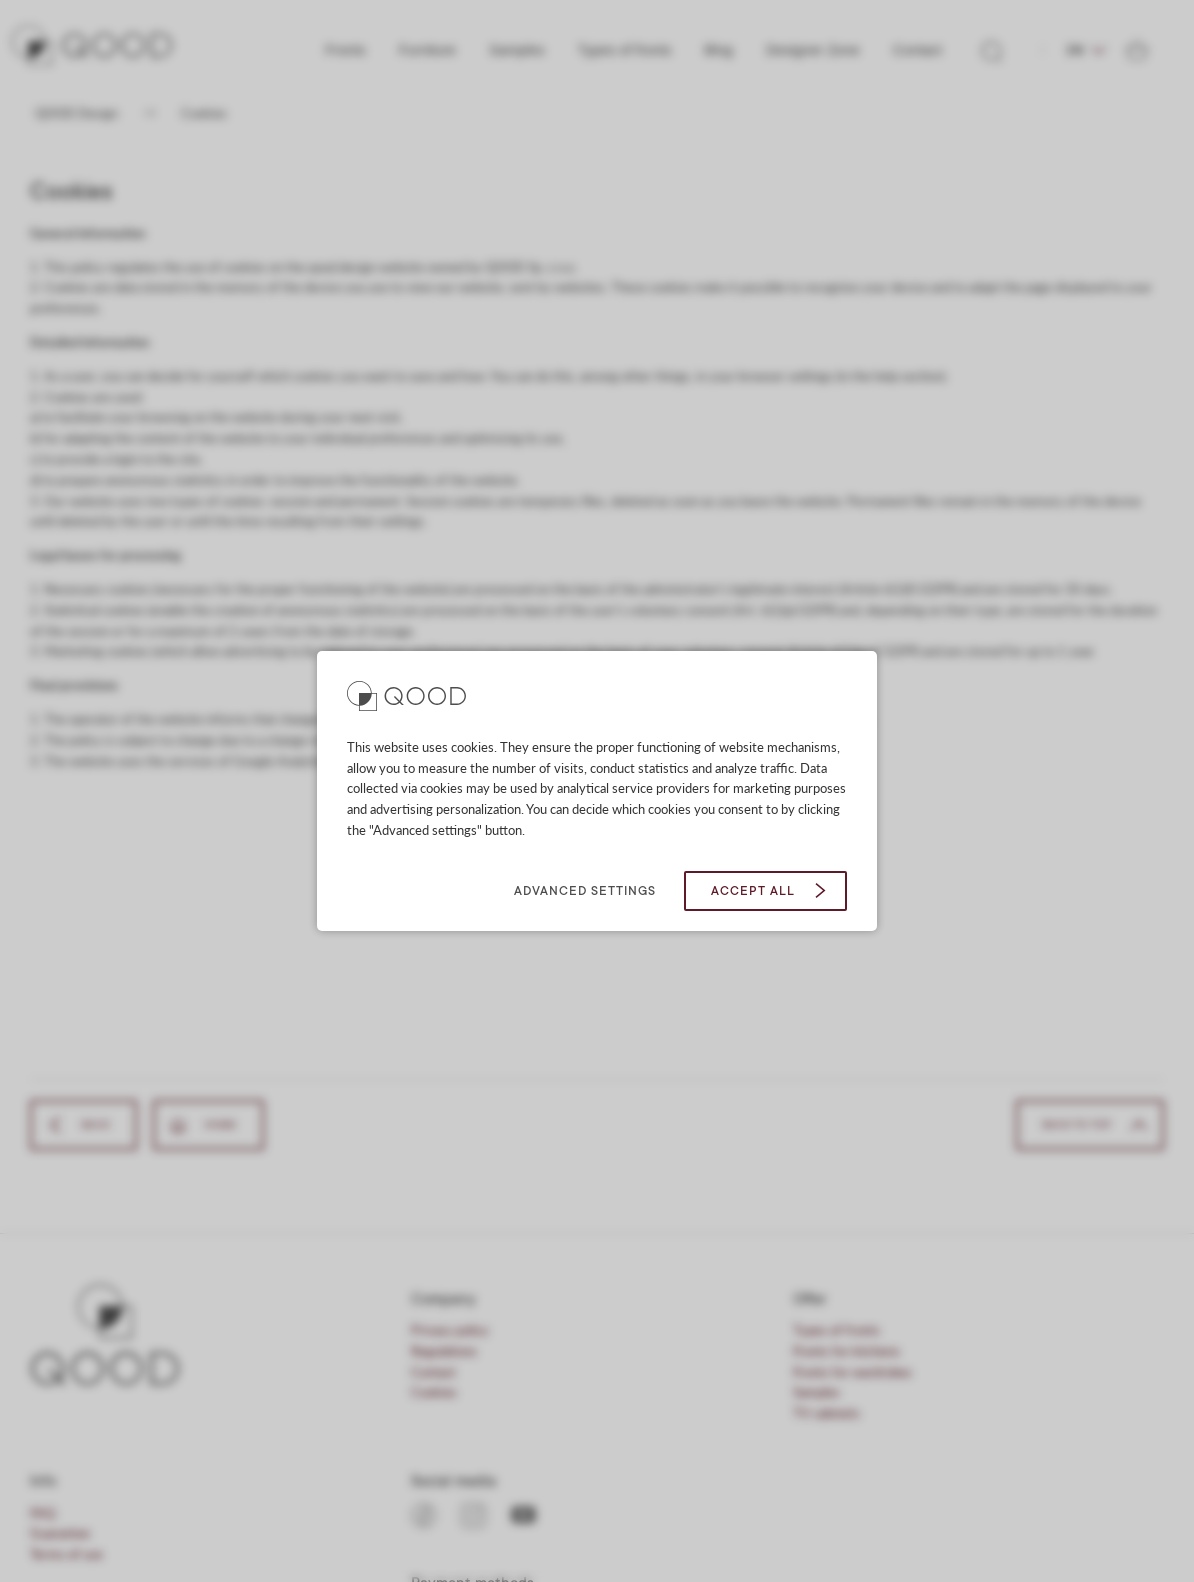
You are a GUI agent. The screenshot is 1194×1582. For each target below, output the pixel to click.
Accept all (753, 891)
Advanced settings (585, 891)
